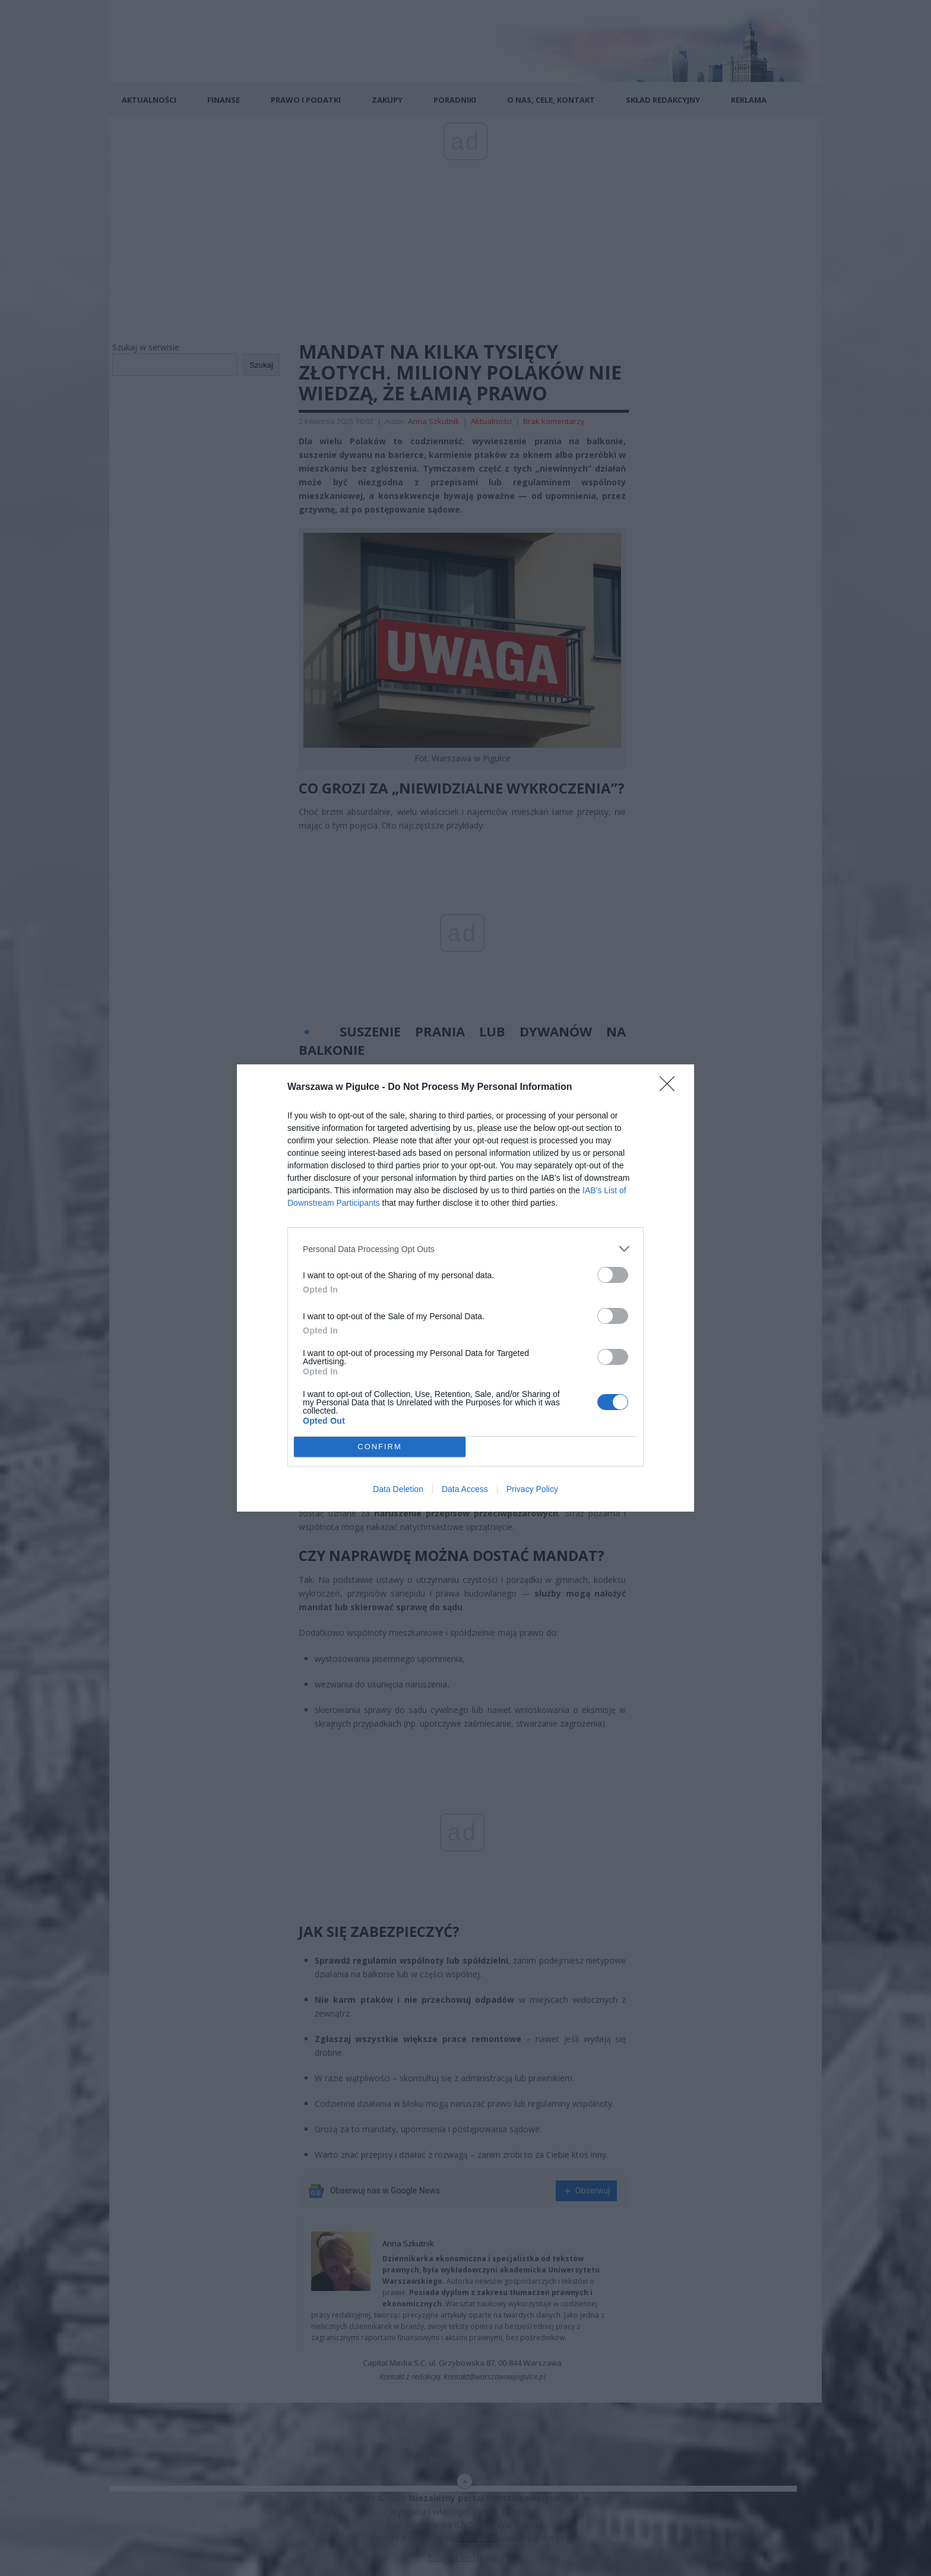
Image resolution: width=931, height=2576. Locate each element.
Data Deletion (398, 1489)
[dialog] (465, 1288)
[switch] (612, 1275)
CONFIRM (379, 1447)
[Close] (671, 1087)
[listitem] (465, 1249)
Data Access (465, 1489)
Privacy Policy (532, 1489)
